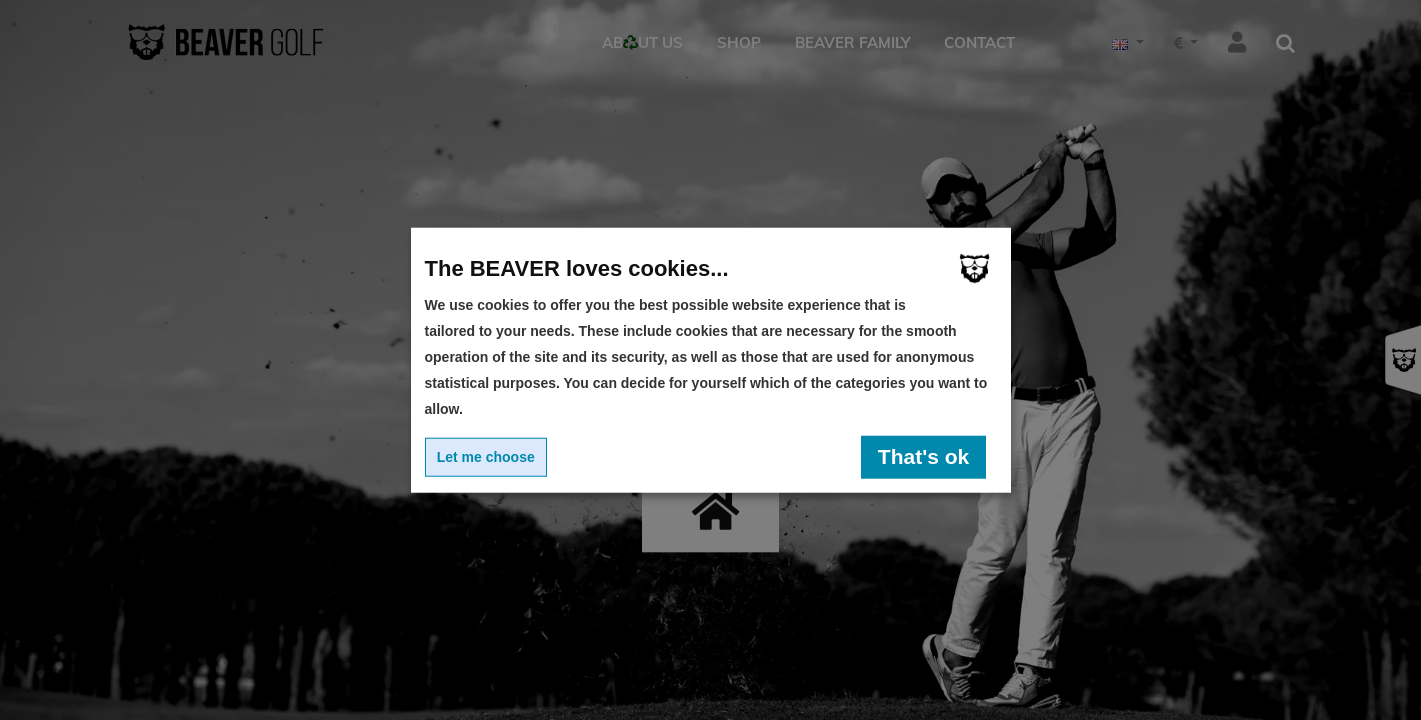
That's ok (923, 456)
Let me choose (486, 457)
